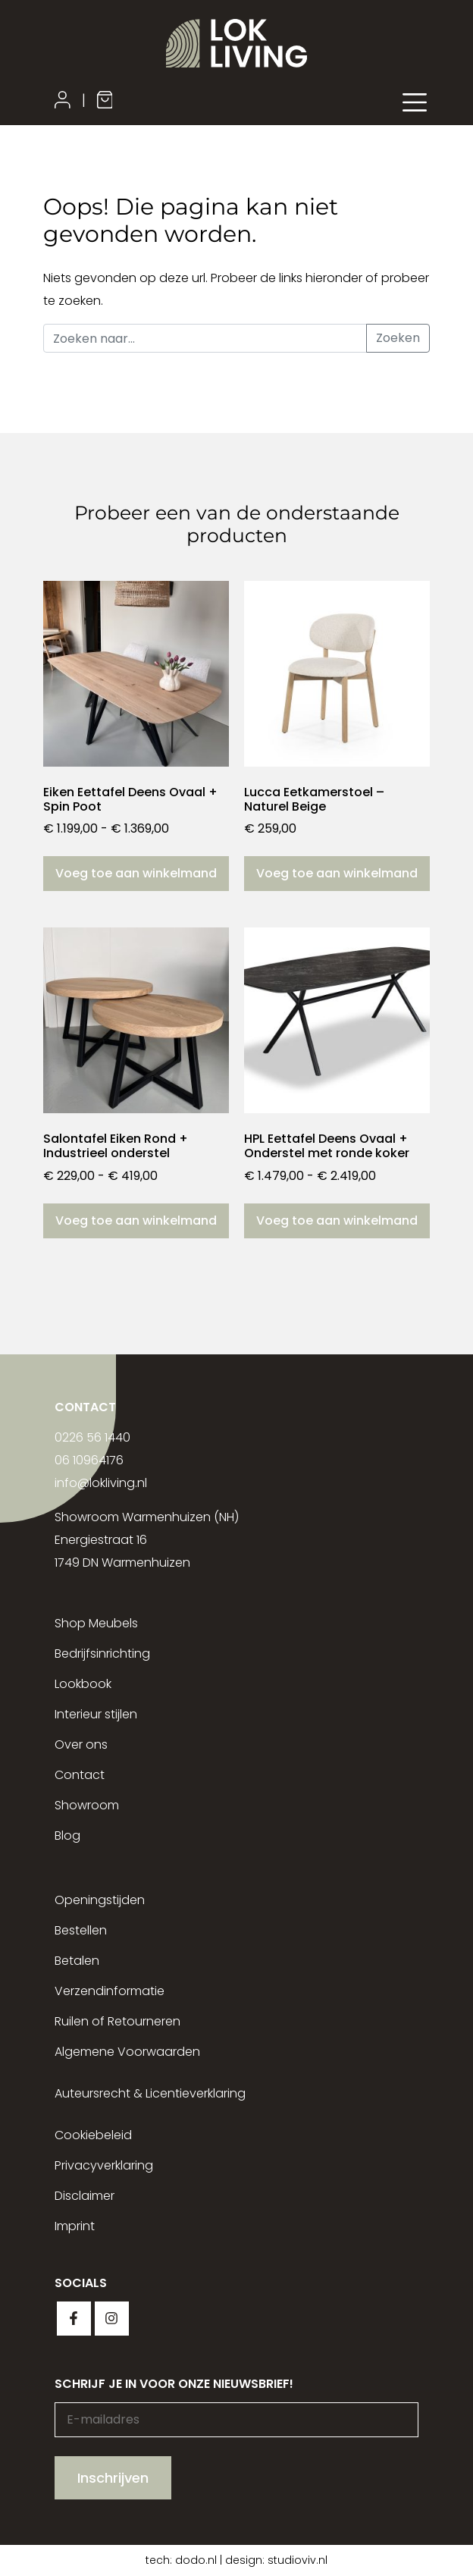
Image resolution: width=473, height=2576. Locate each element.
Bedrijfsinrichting (102, 1653)
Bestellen (81, 1930)
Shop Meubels (96, 1623)
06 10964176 (89, 1460)
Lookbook (83, 1684)
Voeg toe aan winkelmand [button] (337, 873)
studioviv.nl (297, 2560)
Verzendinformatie (109, 1991)
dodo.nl (196, 2560)
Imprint (75, 2226)
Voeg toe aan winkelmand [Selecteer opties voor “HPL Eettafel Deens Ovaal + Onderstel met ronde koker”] (337, 1220)
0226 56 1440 (92, 1437)
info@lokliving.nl (101, 1483)
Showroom (87, 1805)
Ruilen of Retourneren (117, 2021)
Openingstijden (100, 1900)
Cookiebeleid (93, 2135)
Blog (67, 1835)
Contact (80, 1775)
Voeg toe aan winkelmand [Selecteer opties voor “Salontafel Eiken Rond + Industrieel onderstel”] (136, 1220)
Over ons (81, 1744)
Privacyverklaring (104, 2165)
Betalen (77, 1960)
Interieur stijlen (96, 1714)
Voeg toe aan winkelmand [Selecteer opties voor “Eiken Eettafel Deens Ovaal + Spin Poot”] (136, 873)
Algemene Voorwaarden (127, 2051)
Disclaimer (84, 2195)
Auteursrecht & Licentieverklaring (150, 2093)
